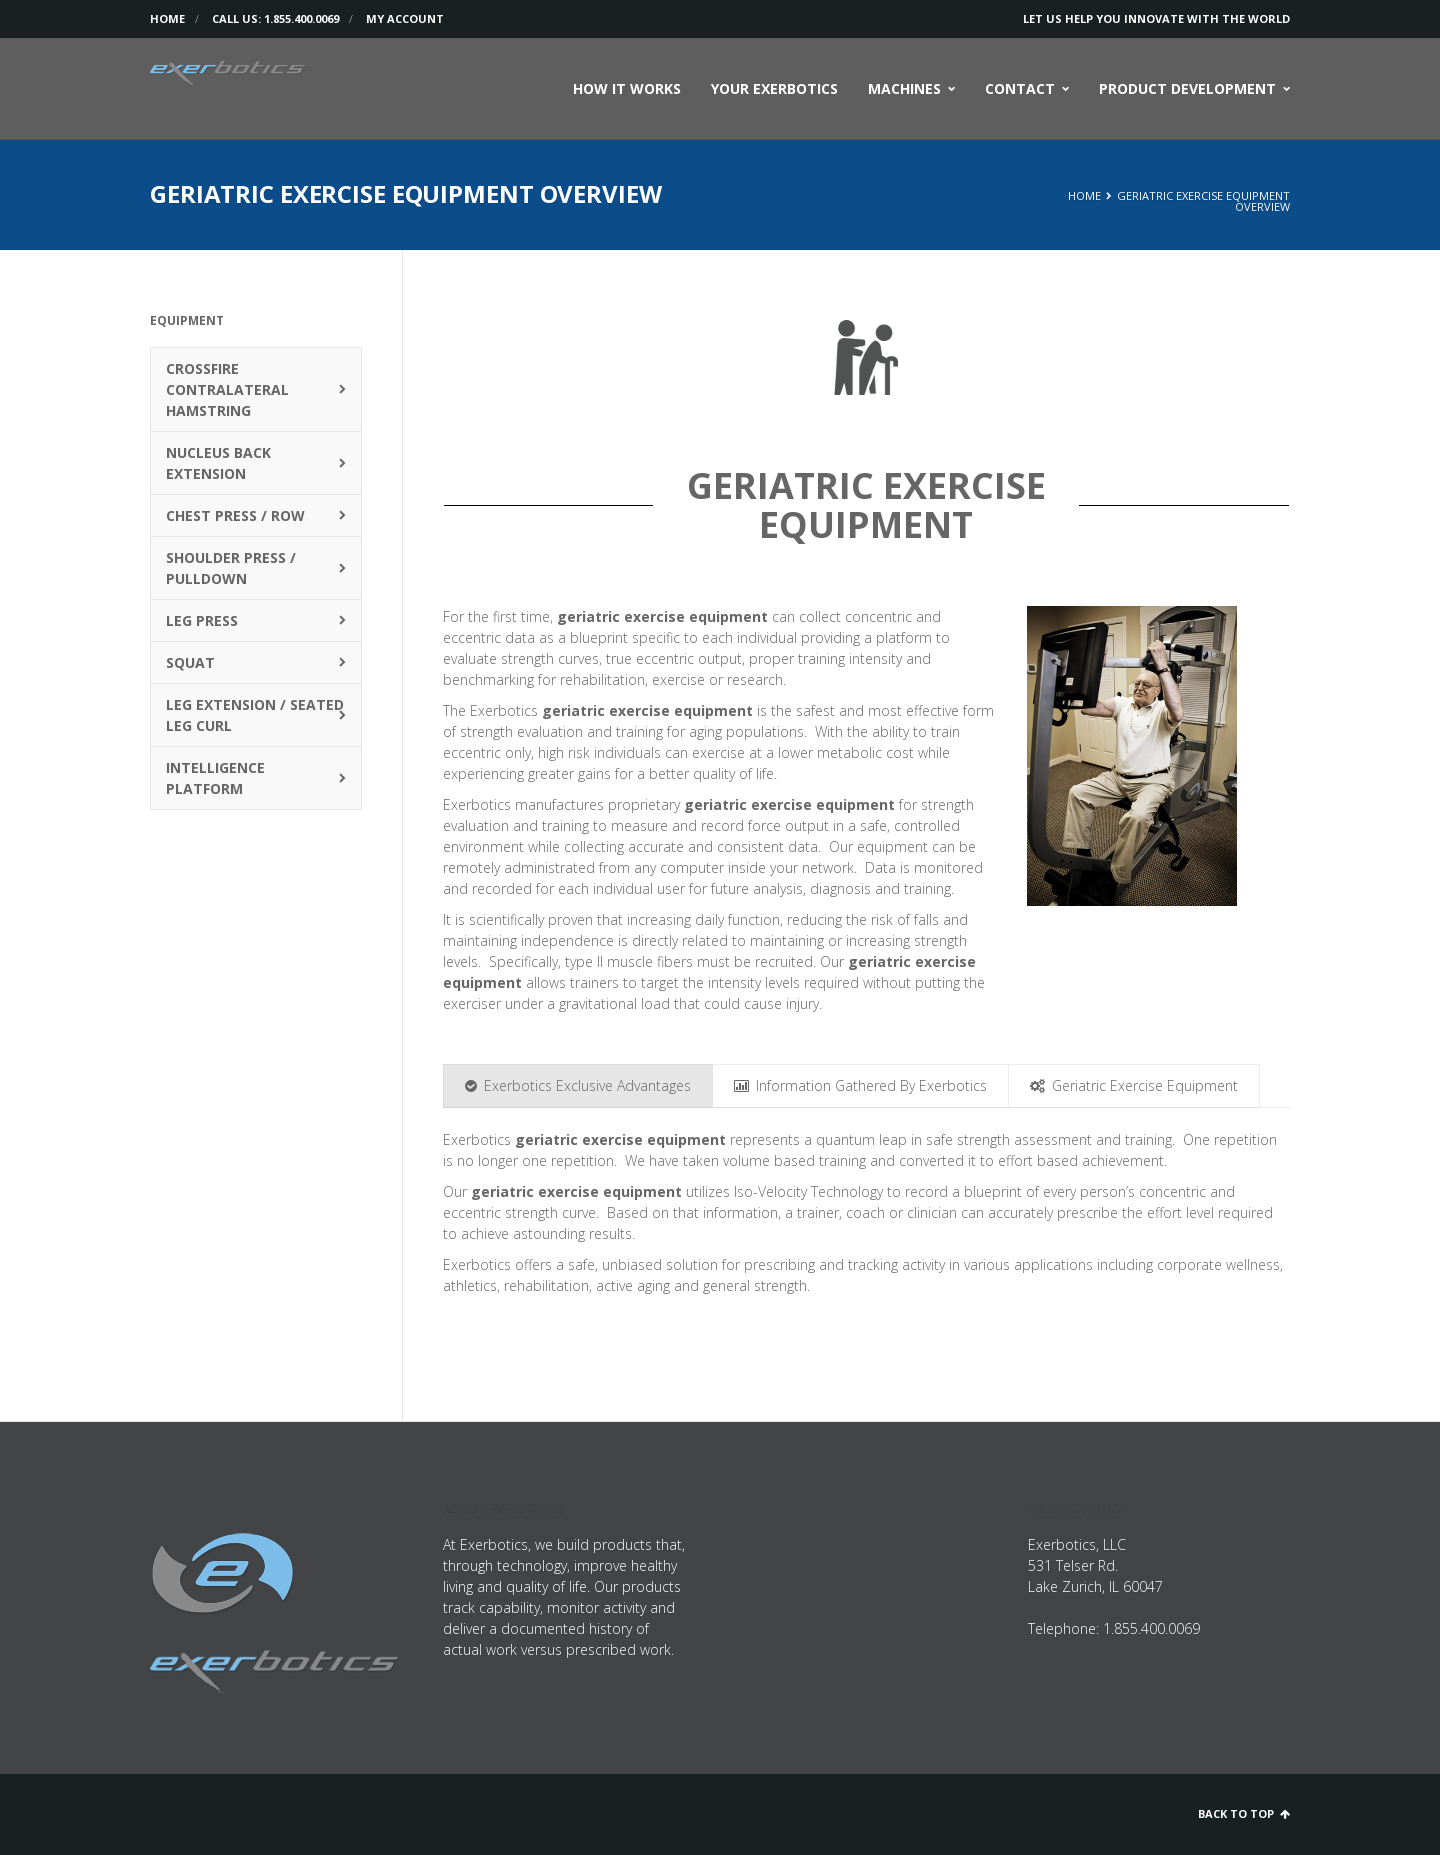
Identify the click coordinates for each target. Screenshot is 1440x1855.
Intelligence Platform (215, 778)
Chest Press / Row (235, 515)
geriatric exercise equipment (662, 616)
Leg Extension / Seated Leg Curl (255, 715)
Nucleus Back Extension (218, 463)
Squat (190, 662)
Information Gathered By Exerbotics (860, 1085)
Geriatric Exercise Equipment (1134, 1085)
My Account (405, 18)
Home (167, 18)
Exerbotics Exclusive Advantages (578, 1085)
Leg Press (202, 620)
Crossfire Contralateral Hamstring (227, 389)
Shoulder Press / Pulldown (231, 568)
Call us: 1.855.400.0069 (275, 18)
